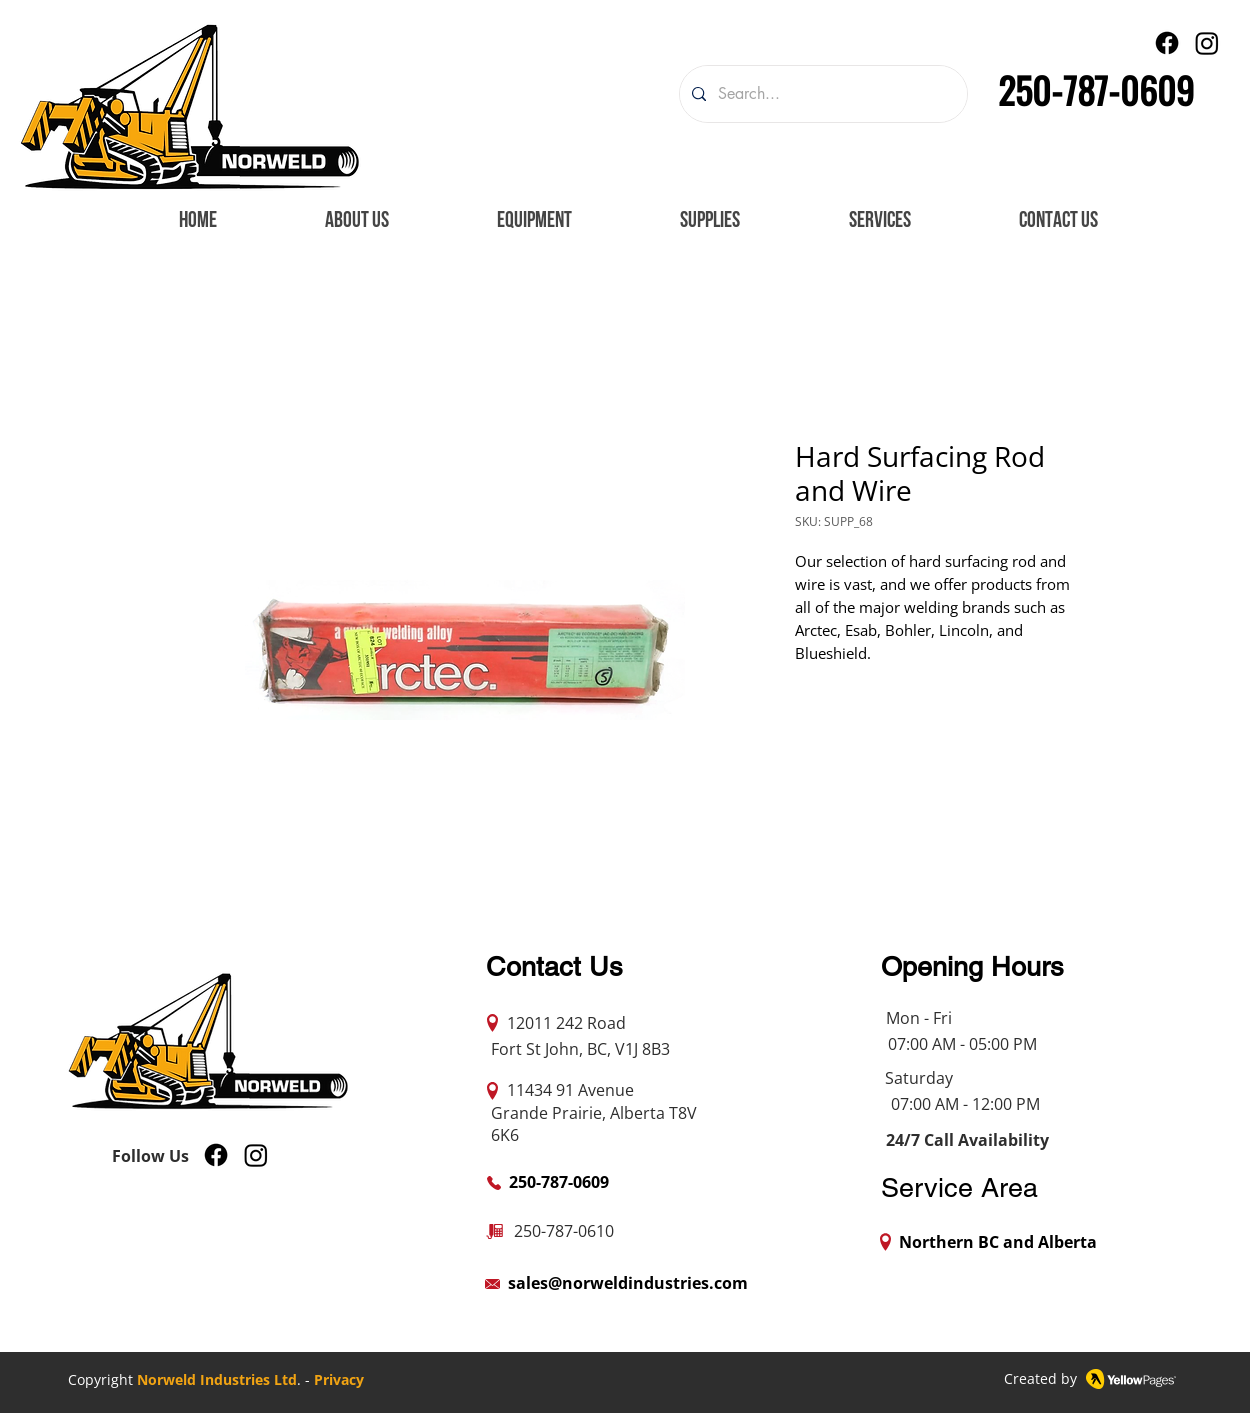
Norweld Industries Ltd (217, 1379)
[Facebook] (1167, 43)
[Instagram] (1207, 43)
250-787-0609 (1096, 89)
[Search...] (821, 94)
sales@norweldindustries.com (628, 1283)
